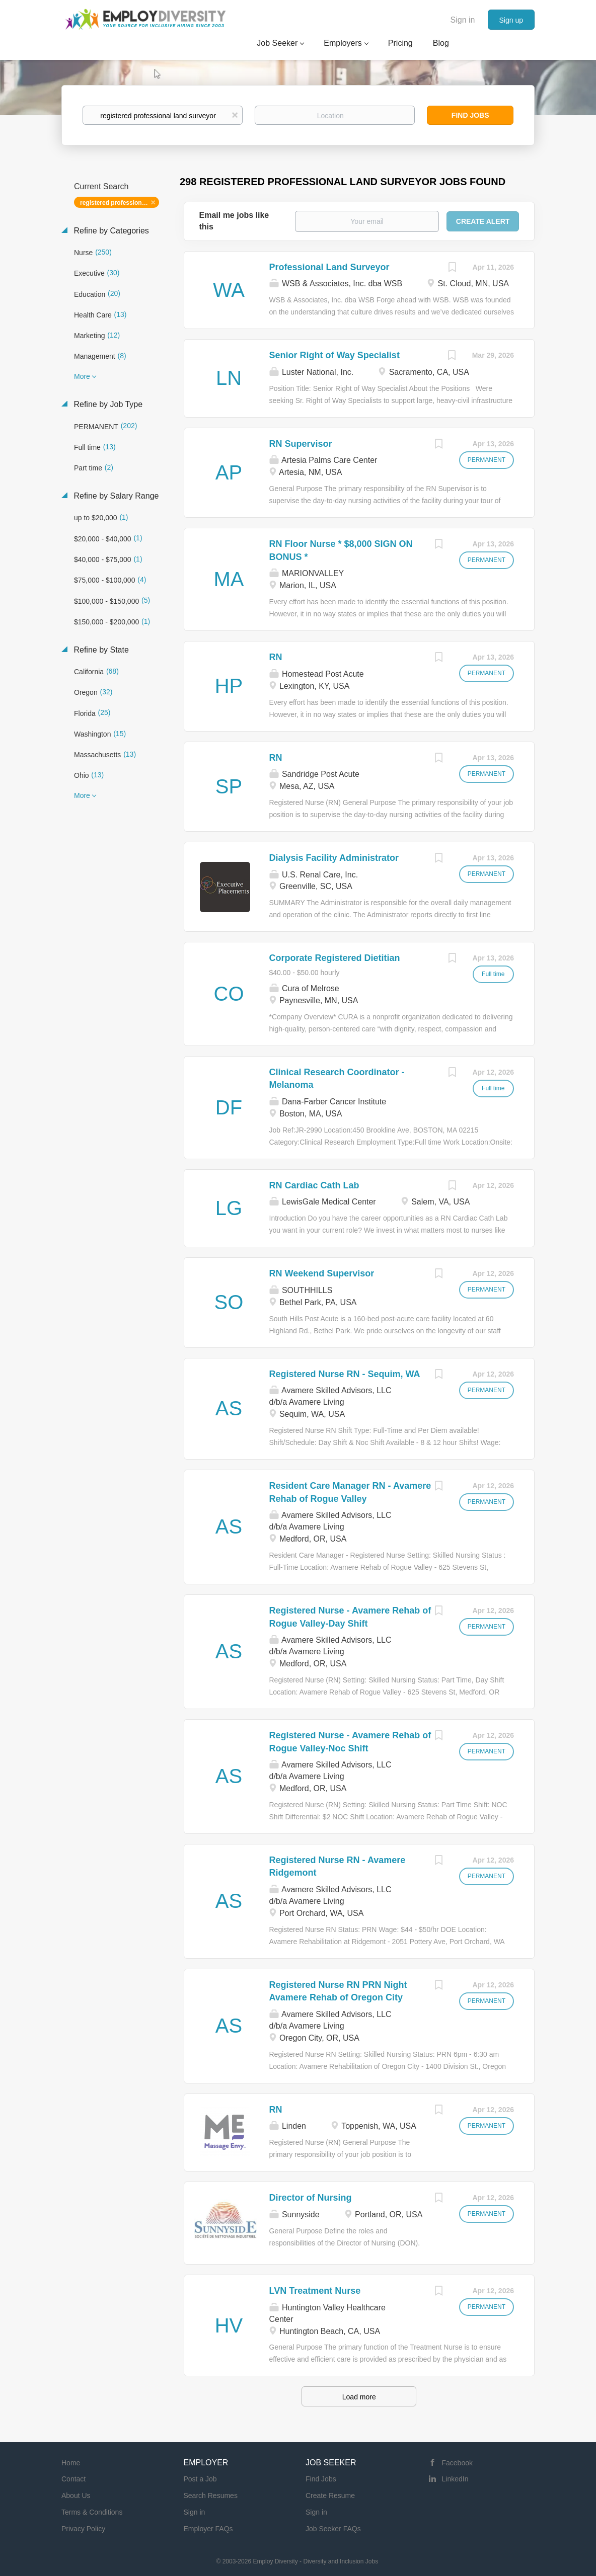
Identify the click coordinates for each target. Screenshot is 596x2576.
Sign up (511, 20)
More (82, 376)
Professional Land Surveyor (329, 267)
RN (275, 657)
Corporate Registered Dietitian (334, 958)
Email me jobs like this (234, 221)
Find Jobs (470, 115)
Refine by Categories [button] (110, 230)
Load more (359, 2397)
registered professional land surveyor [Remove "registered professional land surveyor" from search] (119, 202)
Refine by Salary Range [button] (115, 496)
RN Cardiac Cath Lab (314, 1185)
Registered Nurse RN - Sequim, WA (344, 1374)
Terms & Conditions (91, 2512)
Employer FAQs (208, 2529)
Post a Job (200, 2479)
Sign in (463, 20)
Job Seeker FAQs (333, 2529)
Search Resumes (211, 2495)
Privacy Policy (83, 2529)
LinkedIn (455, 2479)
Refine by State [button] (100, 650)
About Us (76, 2495)
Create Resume (330, 2495)
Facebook (457, 2463)
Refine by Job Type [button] (106, 404)
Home (70, 2463)
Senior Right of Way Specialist (334, 355)
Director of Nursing (310, 2198)
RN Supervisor (300, 444)
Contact (73, 2479)
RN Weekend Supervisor (322, 1273)
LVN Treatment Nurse (315, 2291)
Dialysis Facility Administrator (334, 858)
